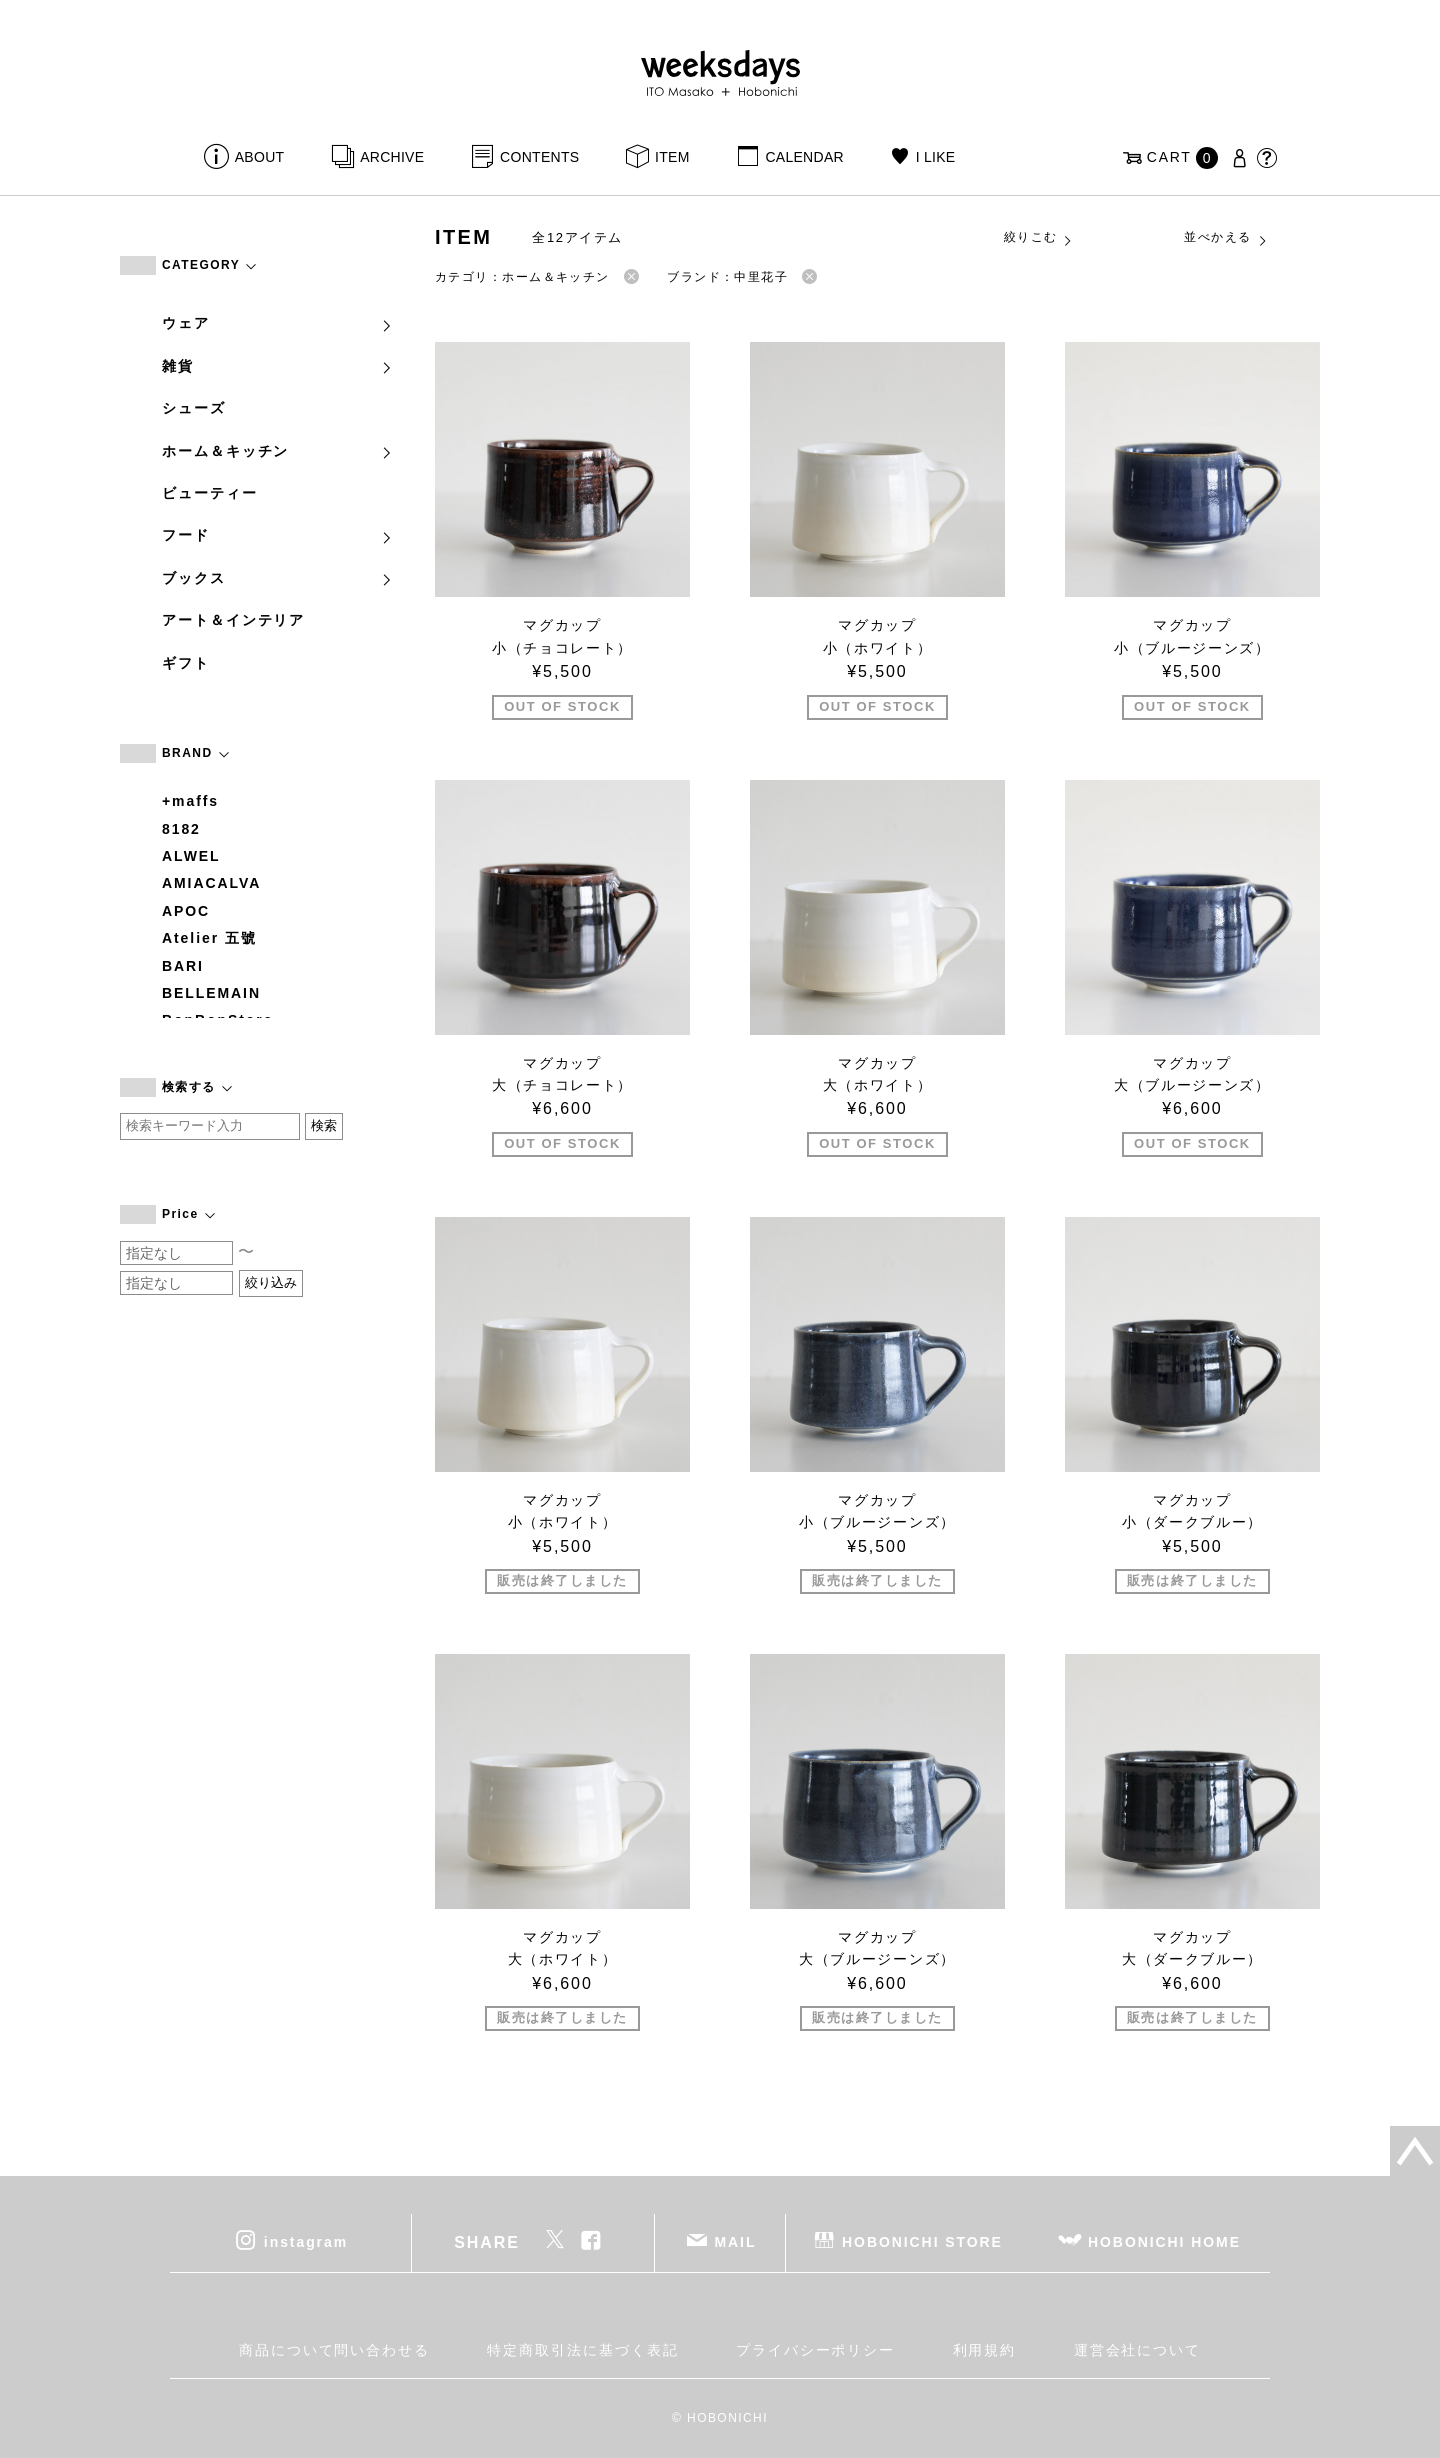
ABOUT (260, 157)
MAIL (736, 2242)
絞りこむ (1039, 238)
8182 (181, 829)
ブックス (278, 578)
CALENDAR (804, 157)
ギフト (186, 663)
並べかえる (1226, 238)
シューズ (194, 408)
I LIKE (936, 157)
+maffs (190, 801)
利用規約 (985, 2350)
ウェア (278, 323)
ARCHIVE (392, 157)
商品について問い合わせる (334, 2350)
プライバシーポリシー (815, 2350)
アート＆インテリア (233, 620)
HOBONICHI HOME (1164, 2242)
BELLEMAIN (211, 993)
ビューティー (210, 493)
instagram (306, 2242)
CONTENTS (539, 157)
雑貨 (278, 366)
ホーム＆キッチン (278, 451)
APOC (186, 911)
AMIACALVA (211, 883)
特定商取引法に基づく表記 (582, 2350)
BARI (183, 966)
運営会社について (1137, 2350)
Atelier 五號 (209, 938)
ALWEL (191, 856)
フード (278, 535)
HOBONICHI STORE (922, 2242)
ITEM (672, 157)
